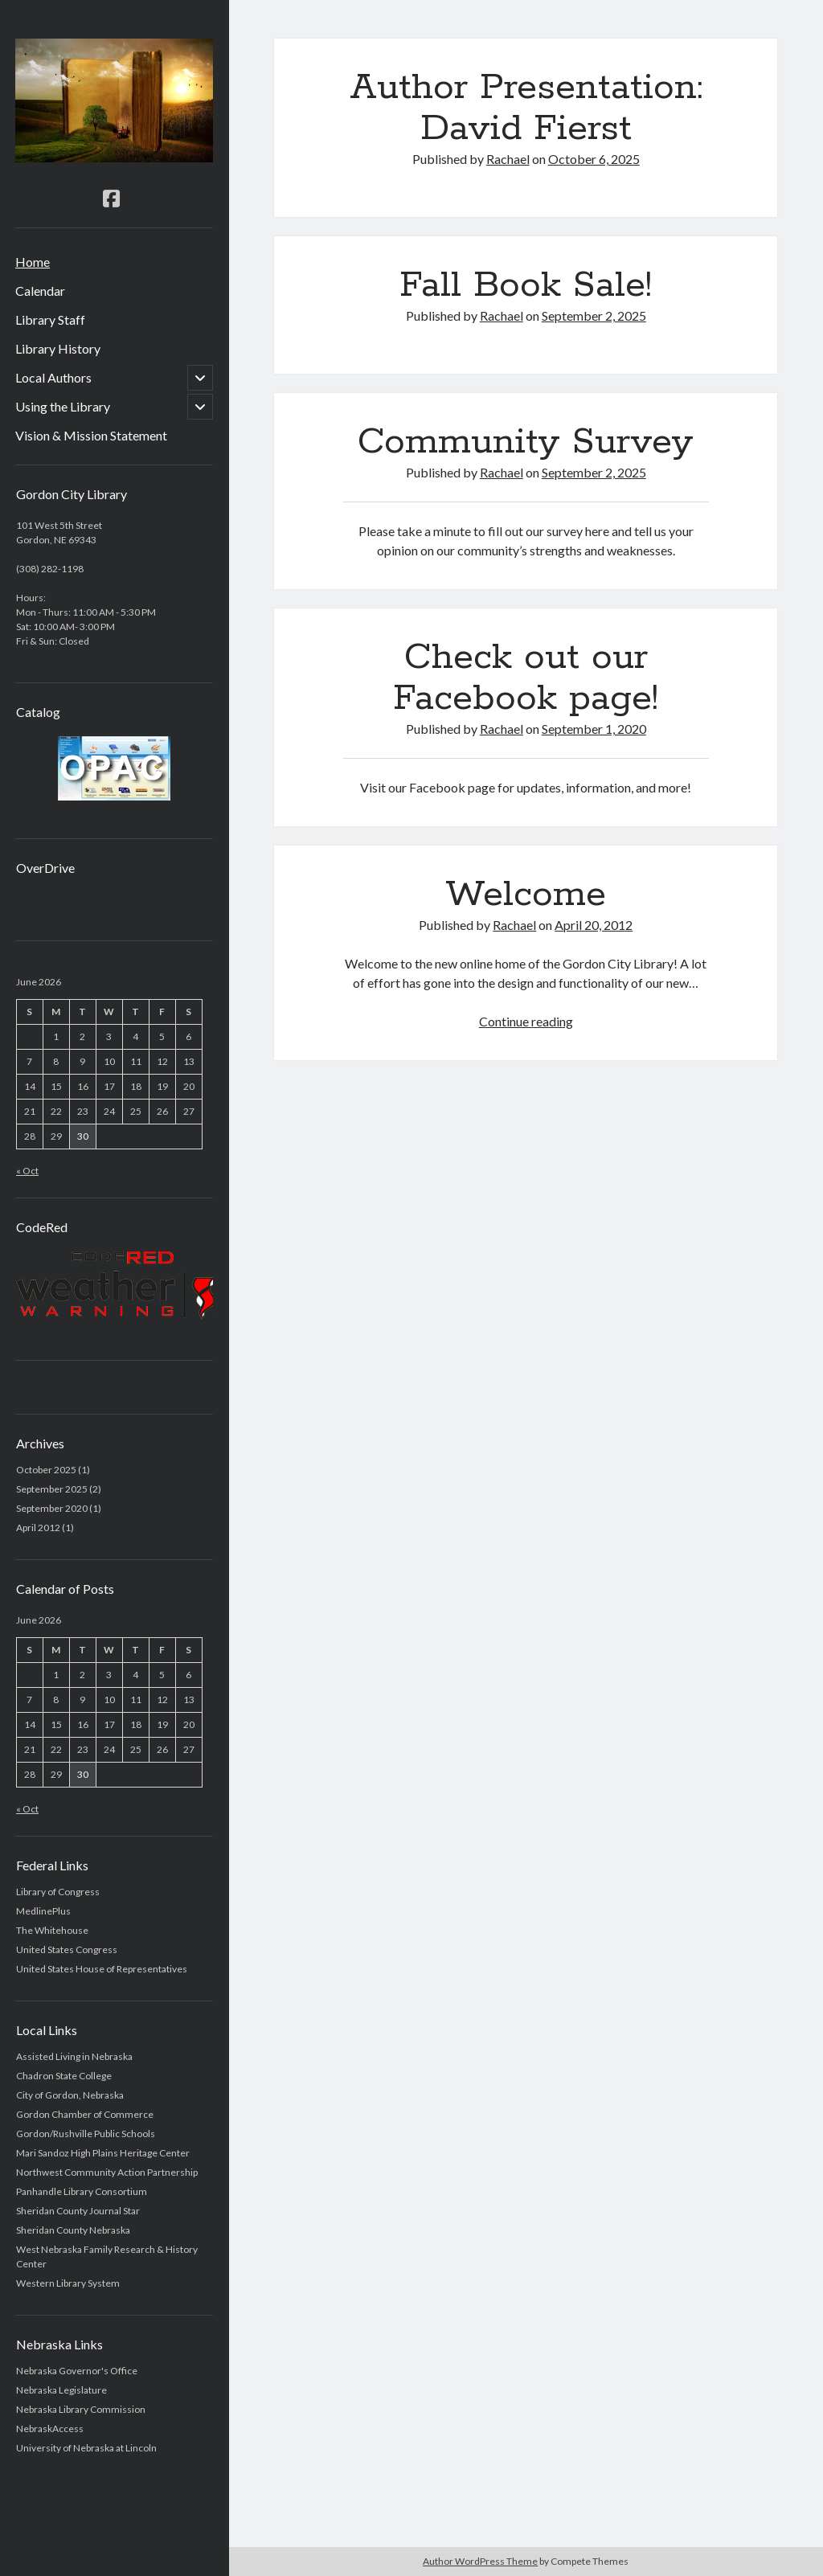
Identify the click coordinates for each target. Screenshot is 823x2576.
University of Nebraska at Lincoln (86, 2448)
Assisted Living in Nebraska (74, 2056)
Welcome (525, 894)
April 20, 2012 (594, 924)
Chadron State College (64, 2076)
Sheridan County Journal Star (78, 2211)
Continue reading (526, 1021)
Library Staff (50, 319)
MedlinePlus (43, 1911)
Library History (57, 348)
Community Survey (526, 442)
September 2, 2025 (594, 315)
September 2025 (52, 1489)
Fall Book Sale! (525, 285)
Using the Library (62, 406)
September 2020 (52, 1508)
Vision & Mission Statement (91, 435)
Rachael (508, 158)
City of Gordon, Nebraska (70, 2095)
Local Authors (53, 377)
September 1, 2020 (594, 728)
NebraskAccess (50, 2428)
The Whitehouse (52, 1930)
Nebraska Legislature (61, 2390)
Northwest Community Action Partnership (107, 2172)
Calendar (40, 290)
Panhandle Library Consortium (81, 2191)
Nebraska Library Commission (80, 2409)
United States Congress (66, 1949)
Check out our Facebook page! (525, 678)
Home (32, 261)
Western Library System (68, 2283)
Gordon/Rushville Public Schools (85, 2134)
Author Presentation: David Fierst (526, 108)
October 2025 (46, 1470)
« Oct (27, 1171)
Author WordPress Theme (480, 2561)
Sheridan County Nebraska (73, 2230)
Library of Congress (58, 1892)
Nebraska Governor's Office (76, 2371)
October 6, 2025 (594, 158)
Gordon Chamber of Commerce (85, 2114)
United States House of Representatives (101, 1969)
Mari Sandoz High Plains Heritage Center (103, 2153)
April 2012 (38, 1527)
